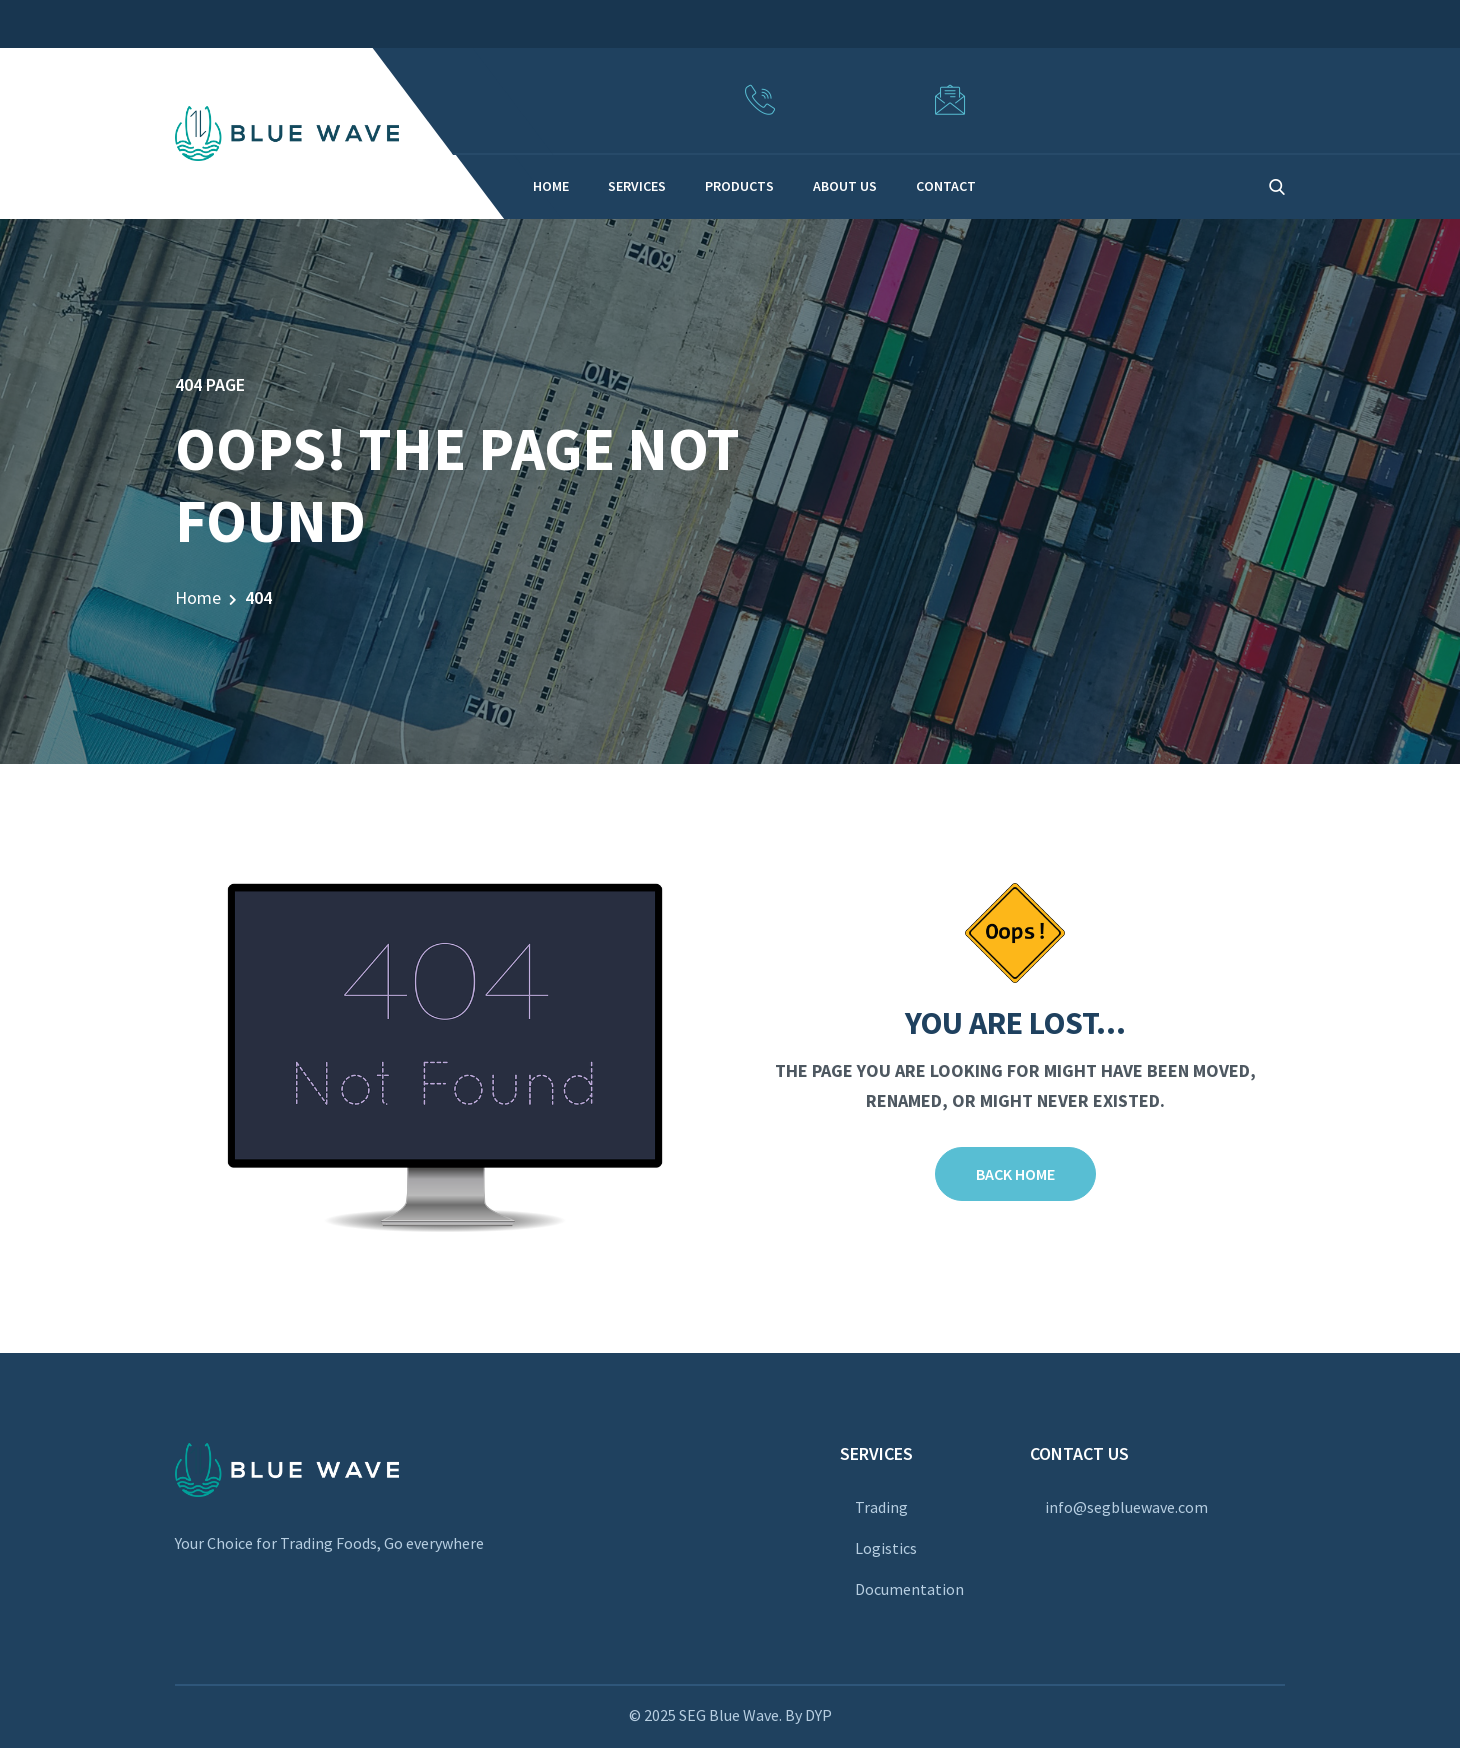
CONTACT (946, 186)
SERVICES (637, 186)
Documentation (909, 1589)
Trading (881, 1507)
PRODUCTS (739, 186)
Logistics (886, 1548)
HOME (551, 186)
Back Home (1015, 1174)
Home (198, 597)
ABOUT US (845, 186)
